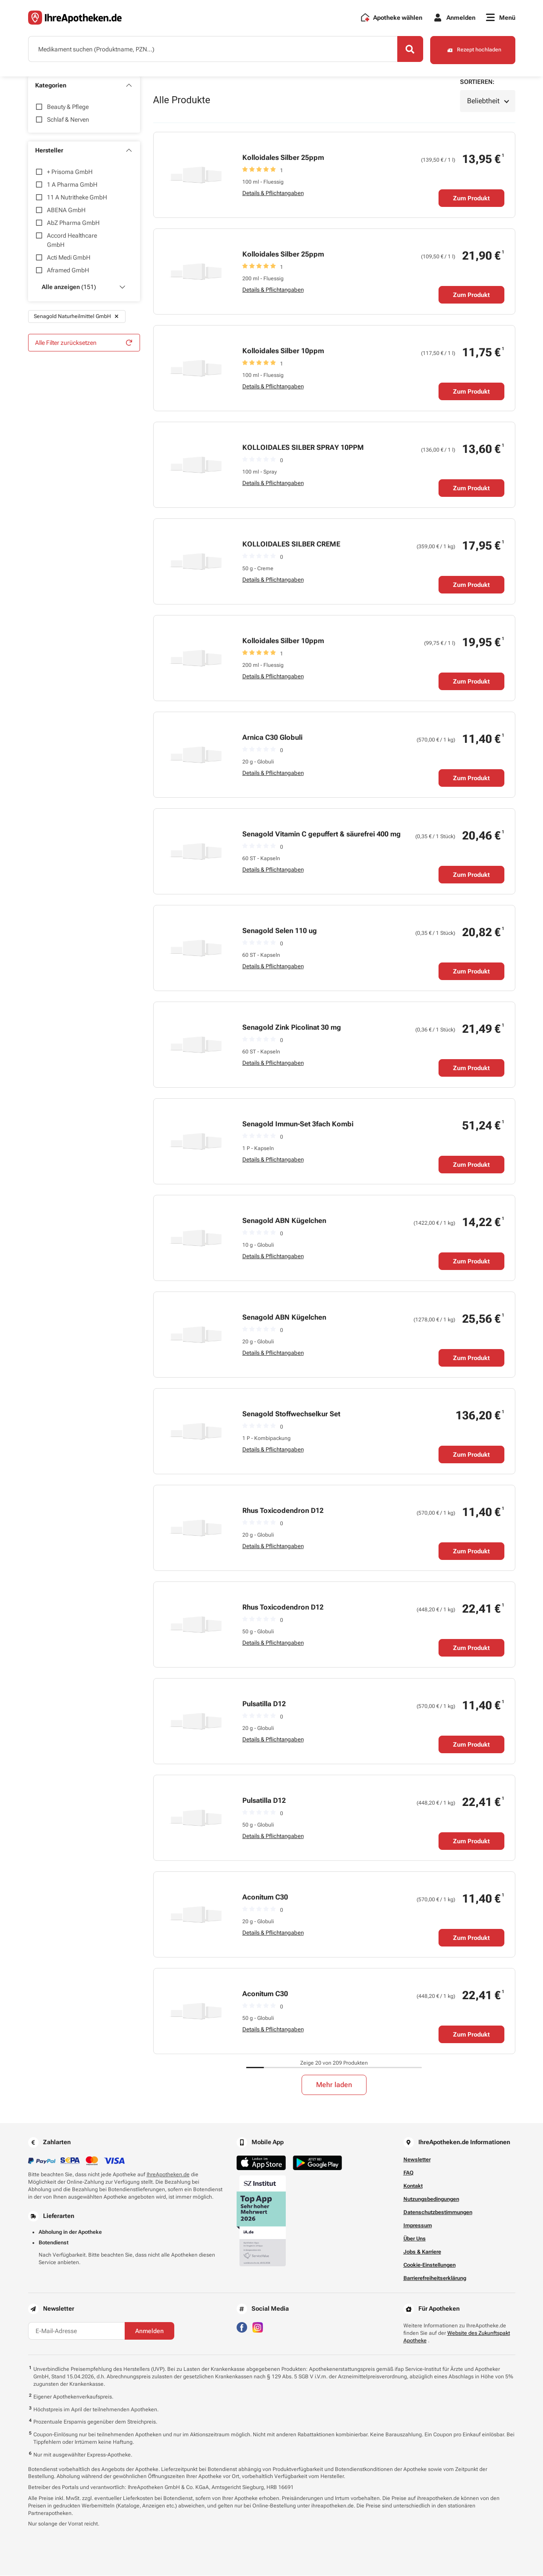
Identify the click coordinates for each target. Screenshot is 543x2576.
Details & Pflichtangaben (273, 193)
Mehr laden (334, 2085)
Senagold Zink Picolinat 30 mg (291, 1028)
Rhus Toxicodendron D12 (283, 1511)
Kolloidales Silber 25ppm (283, 158)
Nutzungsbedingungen (431, 2199)
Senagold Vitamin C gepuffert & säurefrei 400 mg (321, 834)
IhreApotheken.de (168, 2175)
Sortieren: (477, 82)
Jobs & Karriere (422, 2252)
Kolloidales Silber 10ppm (283, 351)
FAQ (408, 2173)
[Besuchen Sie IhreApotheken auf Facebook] (242, 2327)
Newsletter (417, 2160)
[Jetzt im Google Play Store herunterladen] (317, 2163)
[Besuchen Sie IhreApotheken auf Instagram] (257, 2327)
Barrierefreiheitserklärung (434, 2279)
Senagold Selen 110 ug (279, 931)
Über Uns (414, 2239)
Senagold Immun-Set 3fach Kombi (297, 1124)
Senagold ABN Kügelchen (284, 1221)
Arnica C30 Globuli (272, 738)
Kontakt (413, 2186)
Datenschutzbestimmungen (437, 2213)
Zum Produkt (471, 198)
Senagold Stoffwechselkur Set (291, 1414)
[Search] (408, 49)
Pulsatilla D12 (264, 1704)
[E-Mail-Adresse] (76, 2331)
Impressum (417, 2226)
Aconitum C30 (265, 1897)
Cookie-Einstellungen (429, 2265)
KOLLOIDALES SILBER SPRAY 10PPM (303, 448)
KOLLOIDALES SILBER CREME (291, 544)
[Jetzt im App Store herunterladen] (261, 2163)
